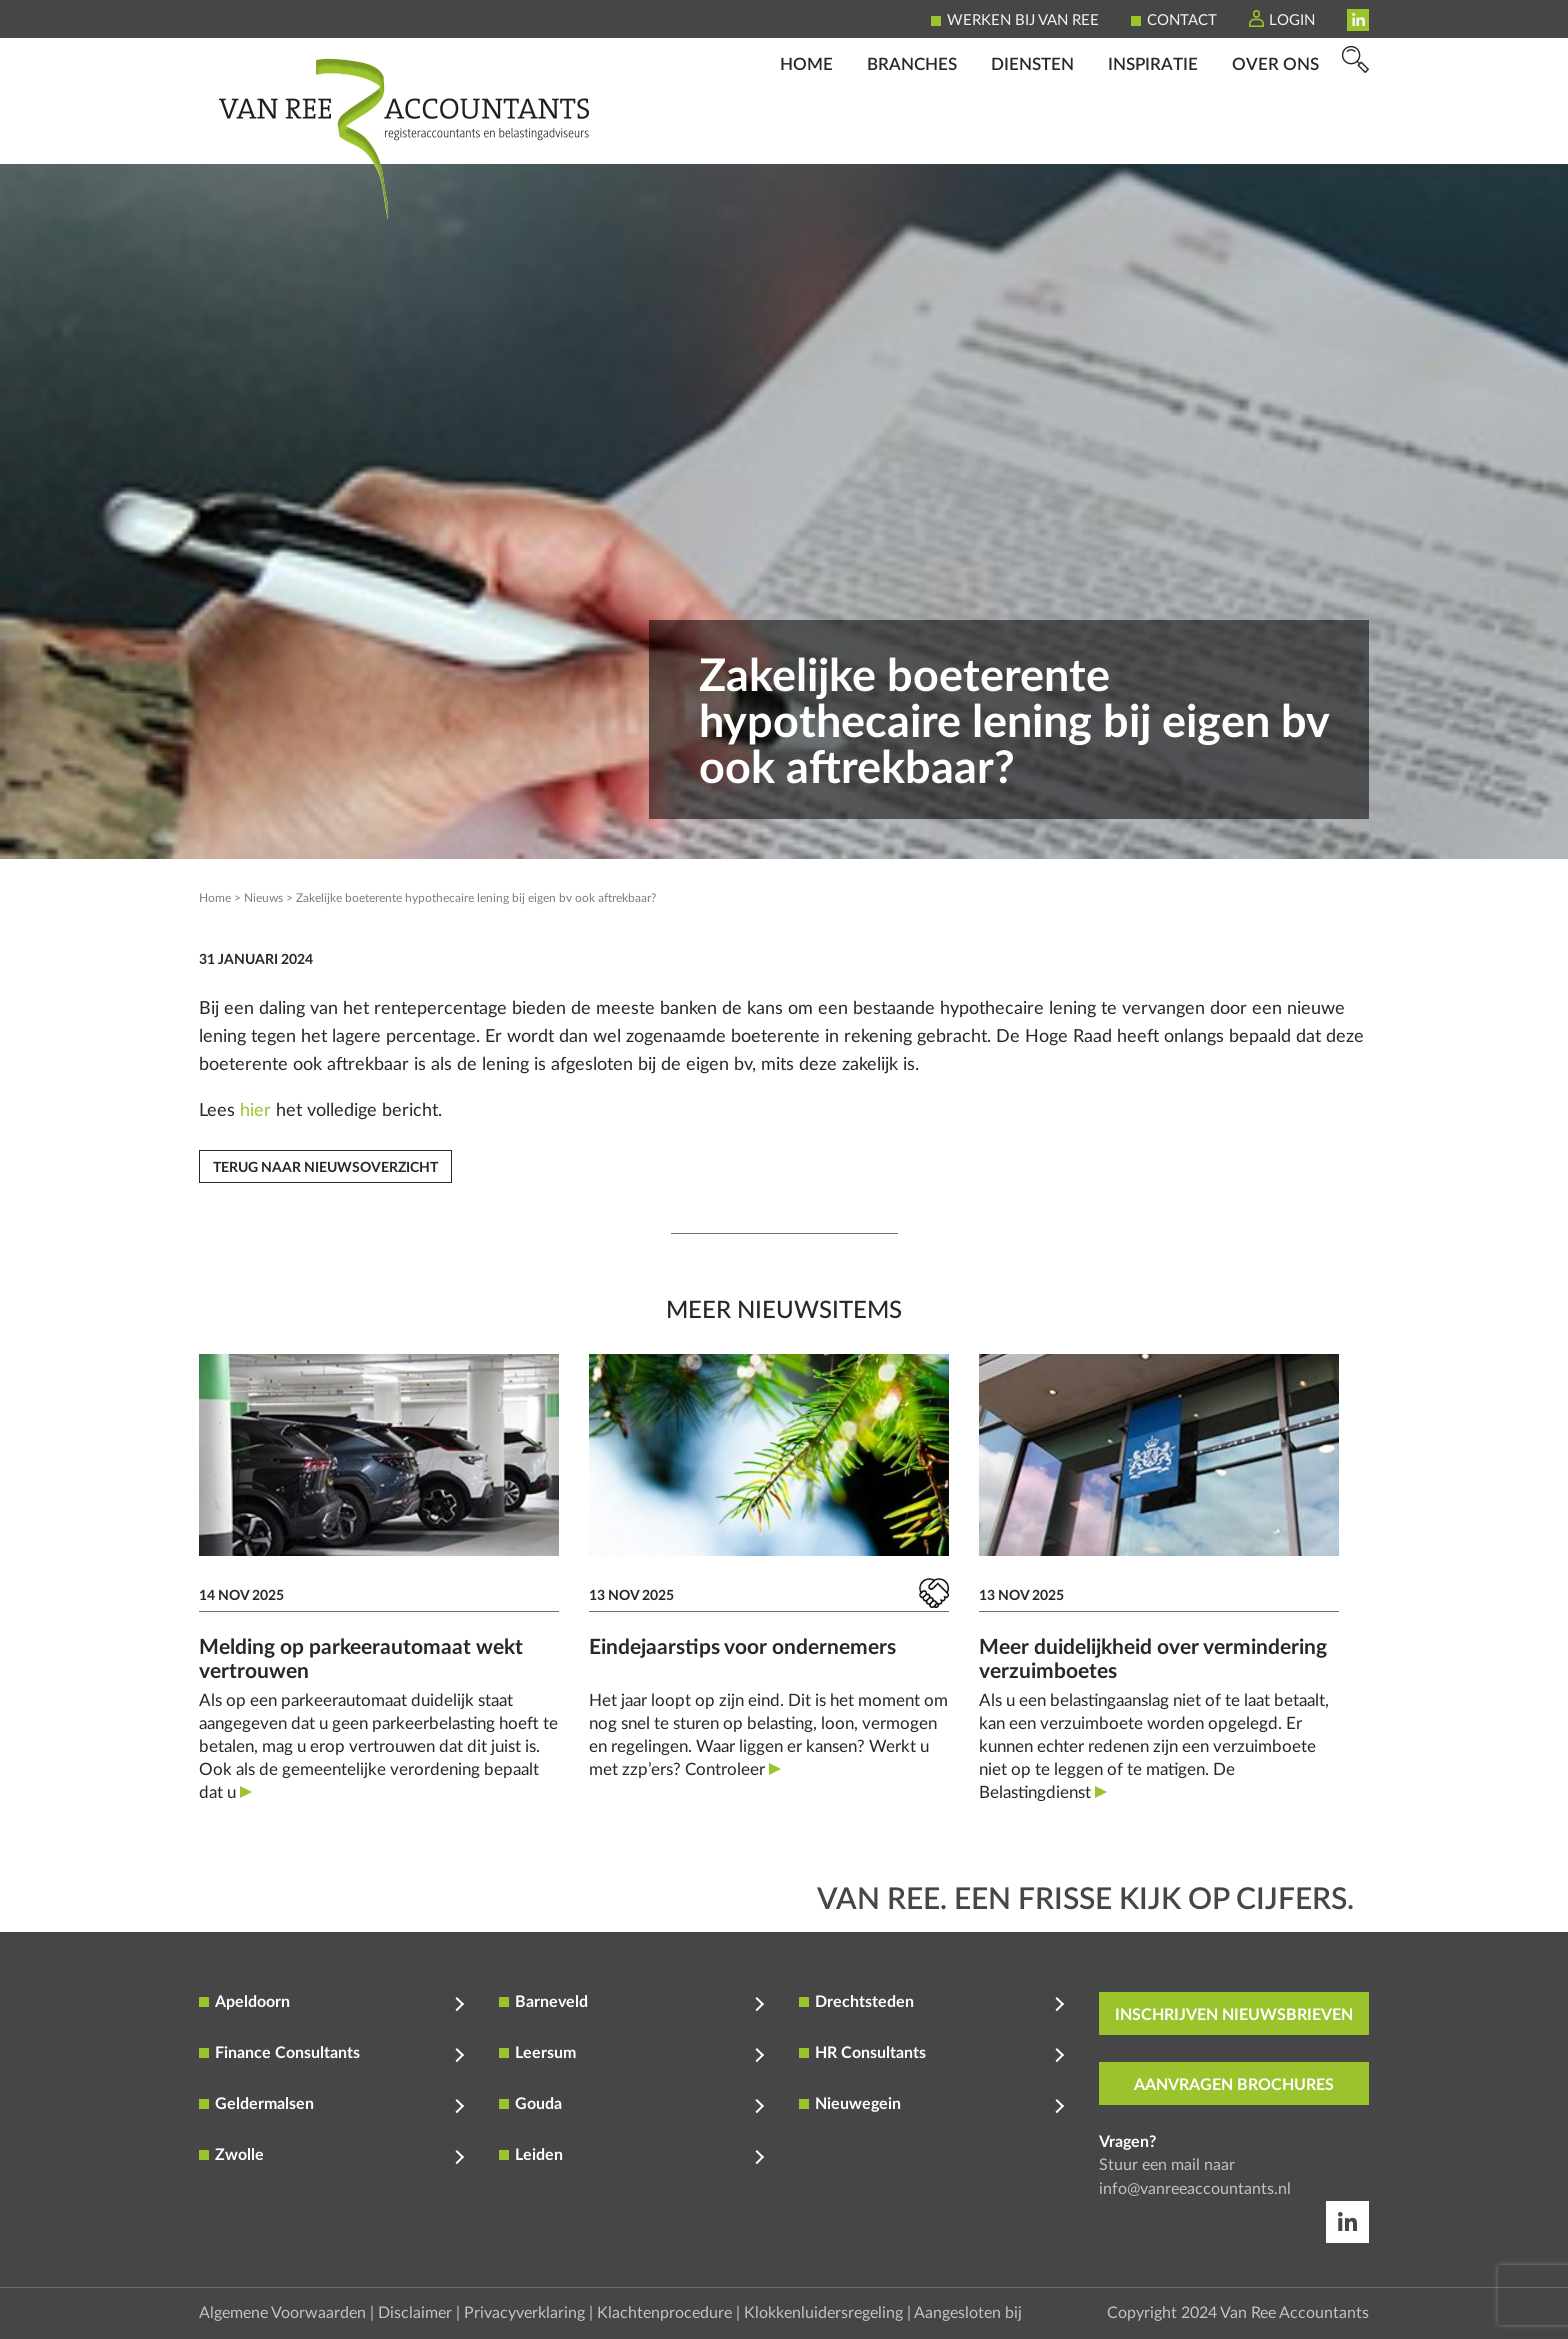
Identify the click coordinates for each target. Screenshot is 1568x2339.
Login (1292, 20)
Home (806, 135)
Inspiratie (1153, 135)
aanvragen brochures (1234, 2085)
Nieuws (263, 898)
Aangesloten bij (968, 2313)
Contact (1182, 20)
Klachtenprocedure (664, 2313)
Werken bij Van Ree (1023, 20)
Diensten (1032, 135)
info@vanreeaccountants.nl (1195, 2189)
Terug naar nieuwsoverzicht (325, 1168)
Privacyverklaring (524, 2313)
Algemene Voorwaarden (282, 2313)
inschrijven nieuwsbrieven (1234, 2015)
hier (255, 1111)
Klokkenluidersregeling (823, 2313)
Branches (912, 135)
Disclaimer (415, 2313)
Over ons (1275, 135)
